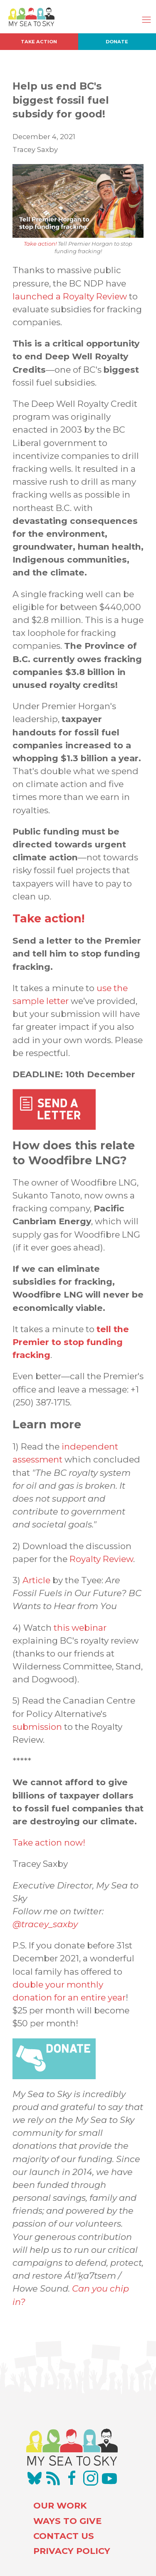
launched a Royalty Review (69, 296)
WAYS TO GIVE (67, 2521)
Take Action (39, 42)
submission (37, 1726)
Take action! (40, 243)
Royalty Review (101, 1559)
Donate (117, 42)
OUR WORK (60, 2505)
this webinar (80, 1627)
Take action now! (48, 1842)
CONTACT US (63, 2536)
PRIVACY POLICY (71, 2551)
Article (36, 1580)
